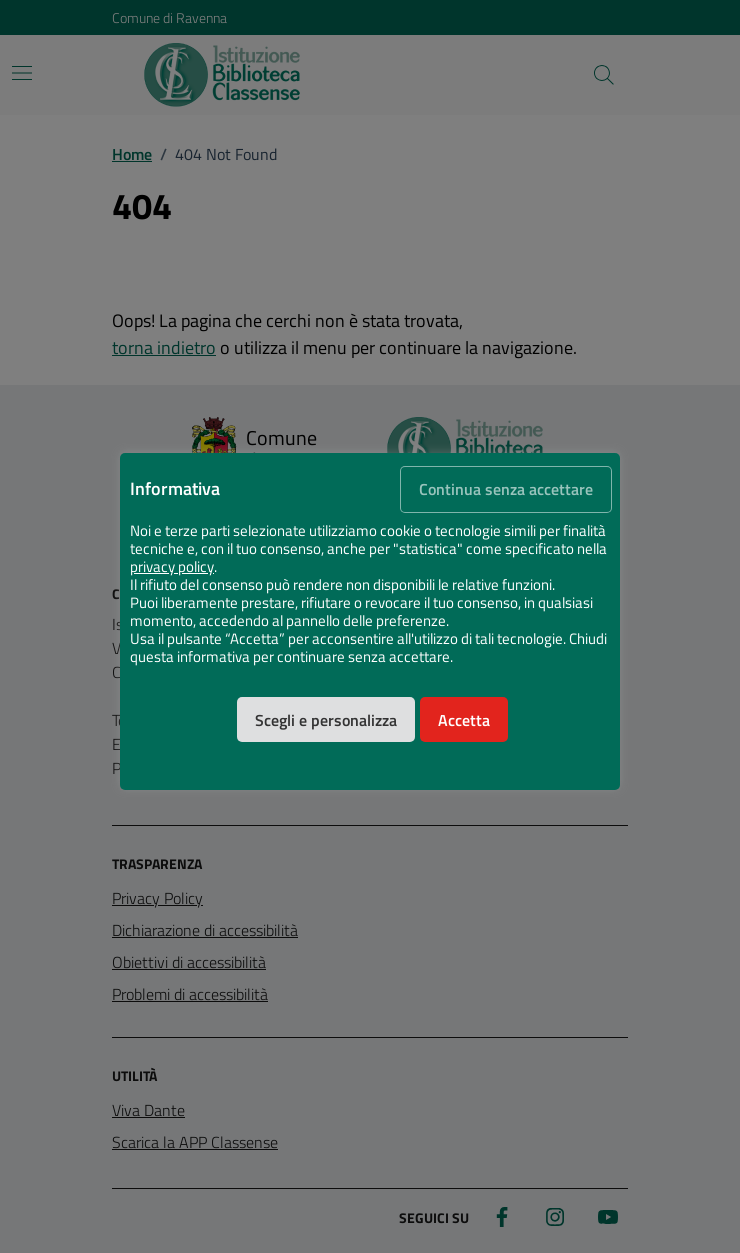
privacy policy (172, 567)
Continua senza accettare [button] (506, 489)
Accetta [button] (464, 720)
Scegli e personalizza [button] (326, 720)
